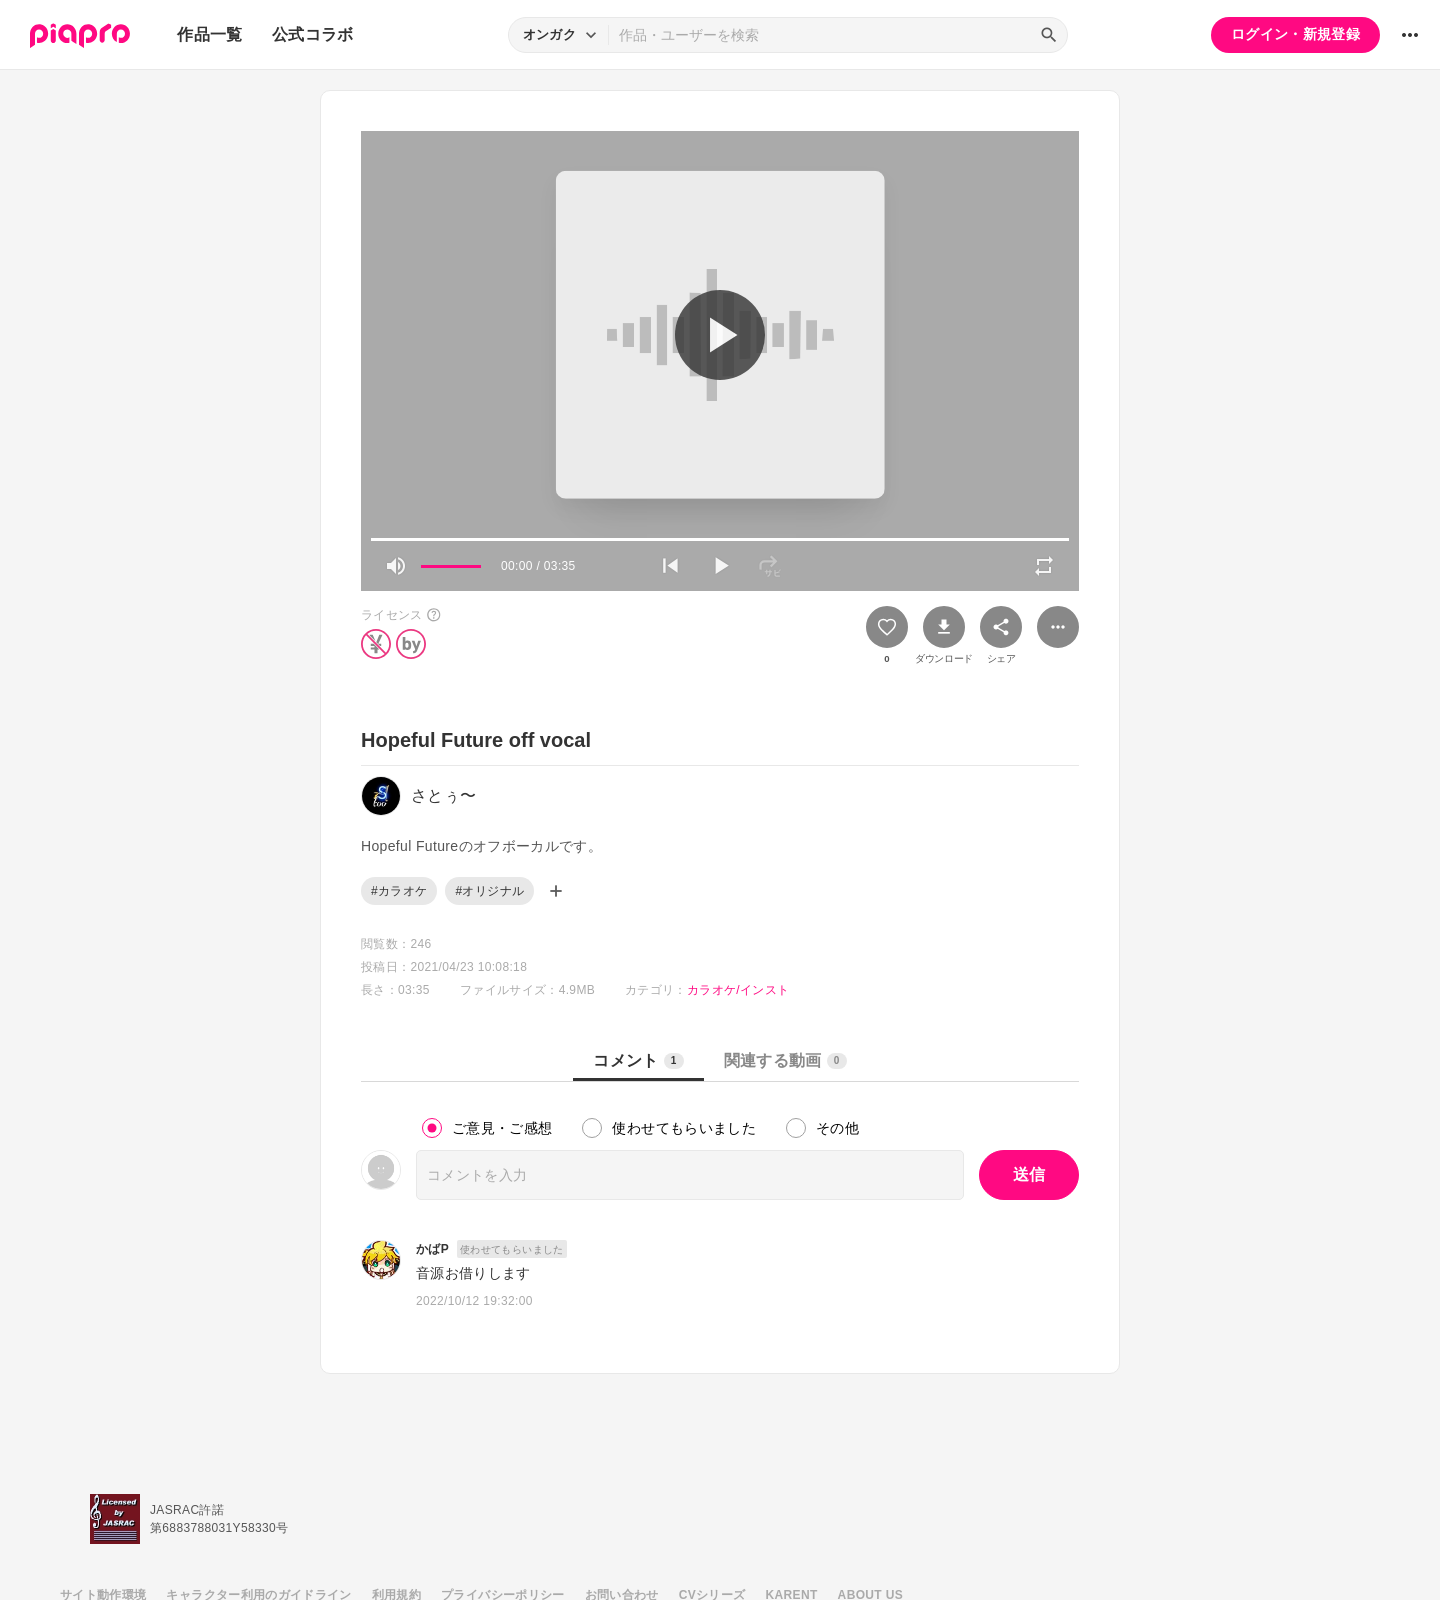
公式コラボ (313, 34)
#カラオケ (399, 891)
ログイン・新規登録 (1295, 34)
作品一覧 (209, 34)
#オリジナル (489, 891)
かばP (432, 1249)
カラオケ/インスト (738, 990)
